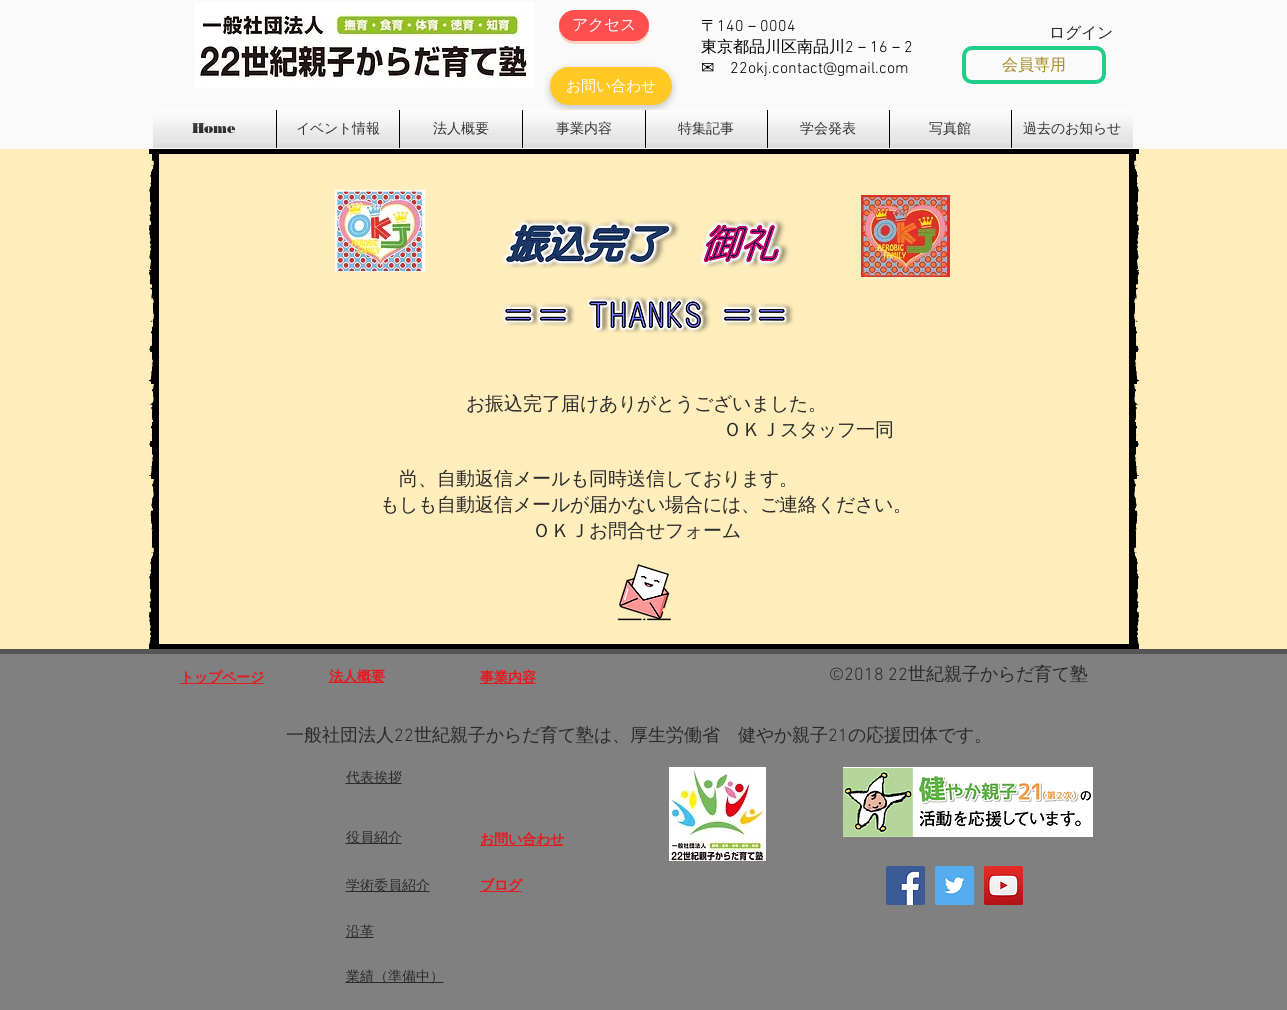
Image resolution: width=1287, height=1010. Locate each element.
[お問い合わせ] (611, 86)
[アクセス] (604, 25)
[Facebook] (905, 885)
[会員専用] (1034, 65)
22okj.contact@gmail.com (819, 69)
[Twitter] (954, 885)
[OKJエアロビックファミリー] (1003, 885)
